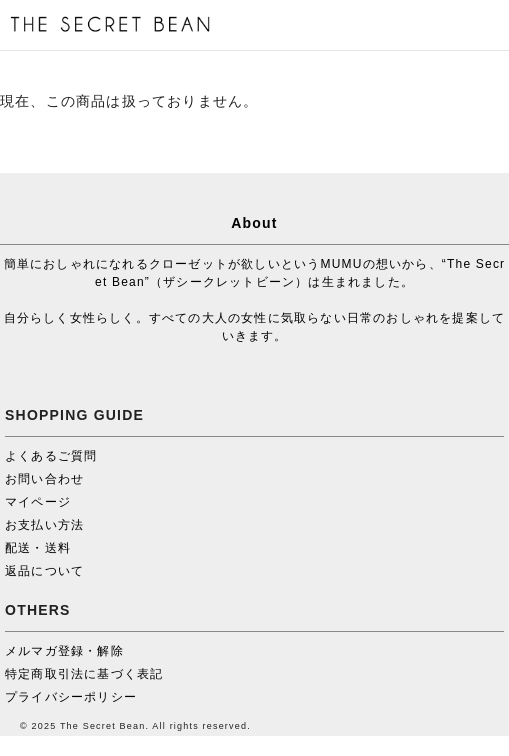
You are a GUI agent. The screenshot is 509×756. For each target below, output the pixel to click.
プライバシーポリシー (71, 697)
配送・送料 (38, 548)
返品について (44, 571)
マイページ (38, 502)
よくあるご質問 (51, 456)
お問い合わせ (44, 479)
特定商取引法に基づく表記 (84, 674)
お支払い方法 (44, 525)
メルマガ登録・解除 (64, 651)
